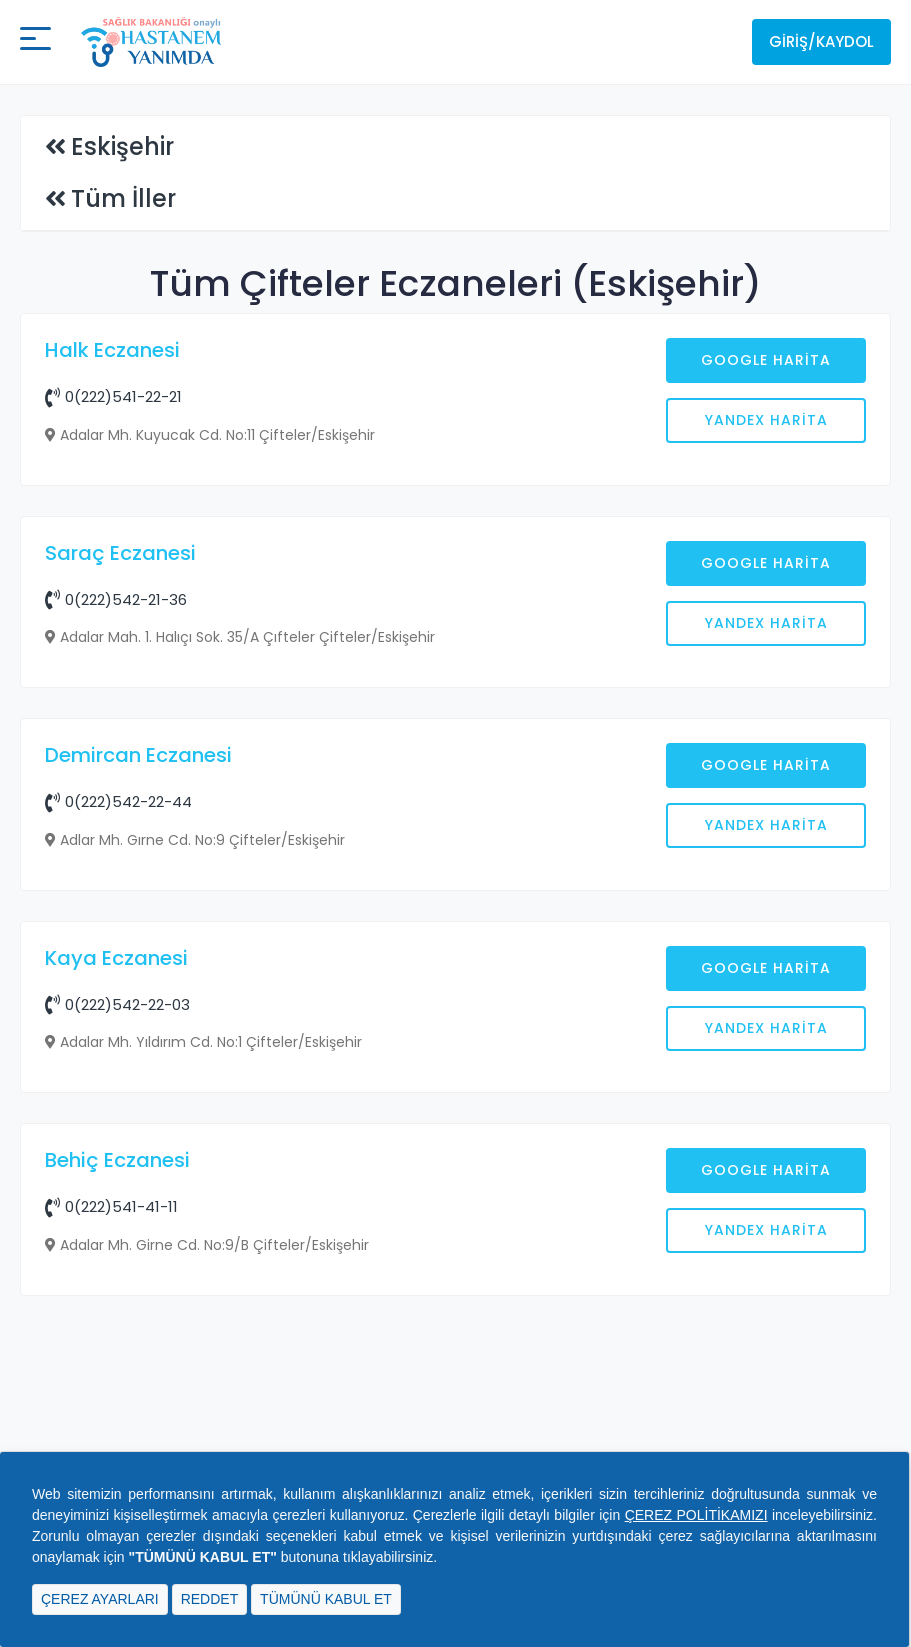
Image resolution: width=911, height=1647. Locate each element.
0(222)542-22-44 (118, 1122)
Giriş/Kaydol (821, 41)
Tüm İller (123, 198)
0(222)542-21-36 (116, 920)
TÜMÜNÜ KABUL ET (326, 1599)
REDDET (210, 1599)
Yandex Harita (766, 420)
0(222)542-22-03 (117, 1325)
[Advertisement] (455, 664)
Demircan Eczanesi (138, 1076)
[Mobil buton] (35, 42)
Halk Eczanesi (112, 350)
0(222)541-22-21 (113, 396)
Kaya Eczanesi (116, 1279)
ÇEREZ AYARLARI (100, 1599)
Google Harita (766, 360)
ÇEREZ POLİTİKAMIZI (696, 1515)
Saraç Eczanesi (120, 874)
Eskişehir (122, 146)
